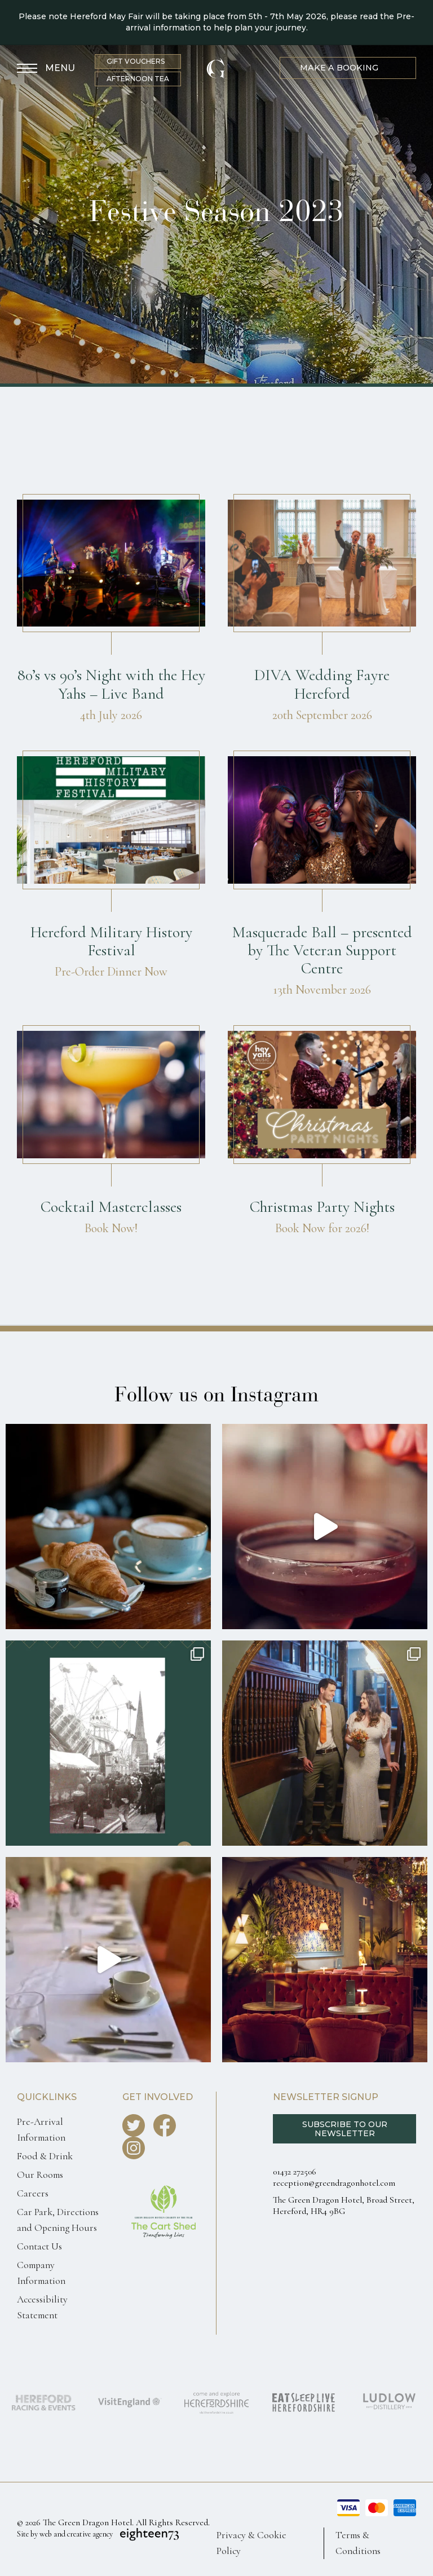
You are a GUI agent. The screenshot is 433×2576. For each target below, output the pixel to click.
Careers (32, 2193)
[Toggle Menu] (46, 68)
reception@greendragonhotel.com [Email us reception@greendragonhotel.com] (334, 2183)
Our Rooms (40, 2175)
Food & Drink (45, 2156)
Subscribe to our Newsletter (344, 2128)
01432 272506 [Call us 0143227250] (294, 2171)
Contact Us (39, 2246)
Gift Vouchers (136, 61)
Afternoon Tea (138, 78)
